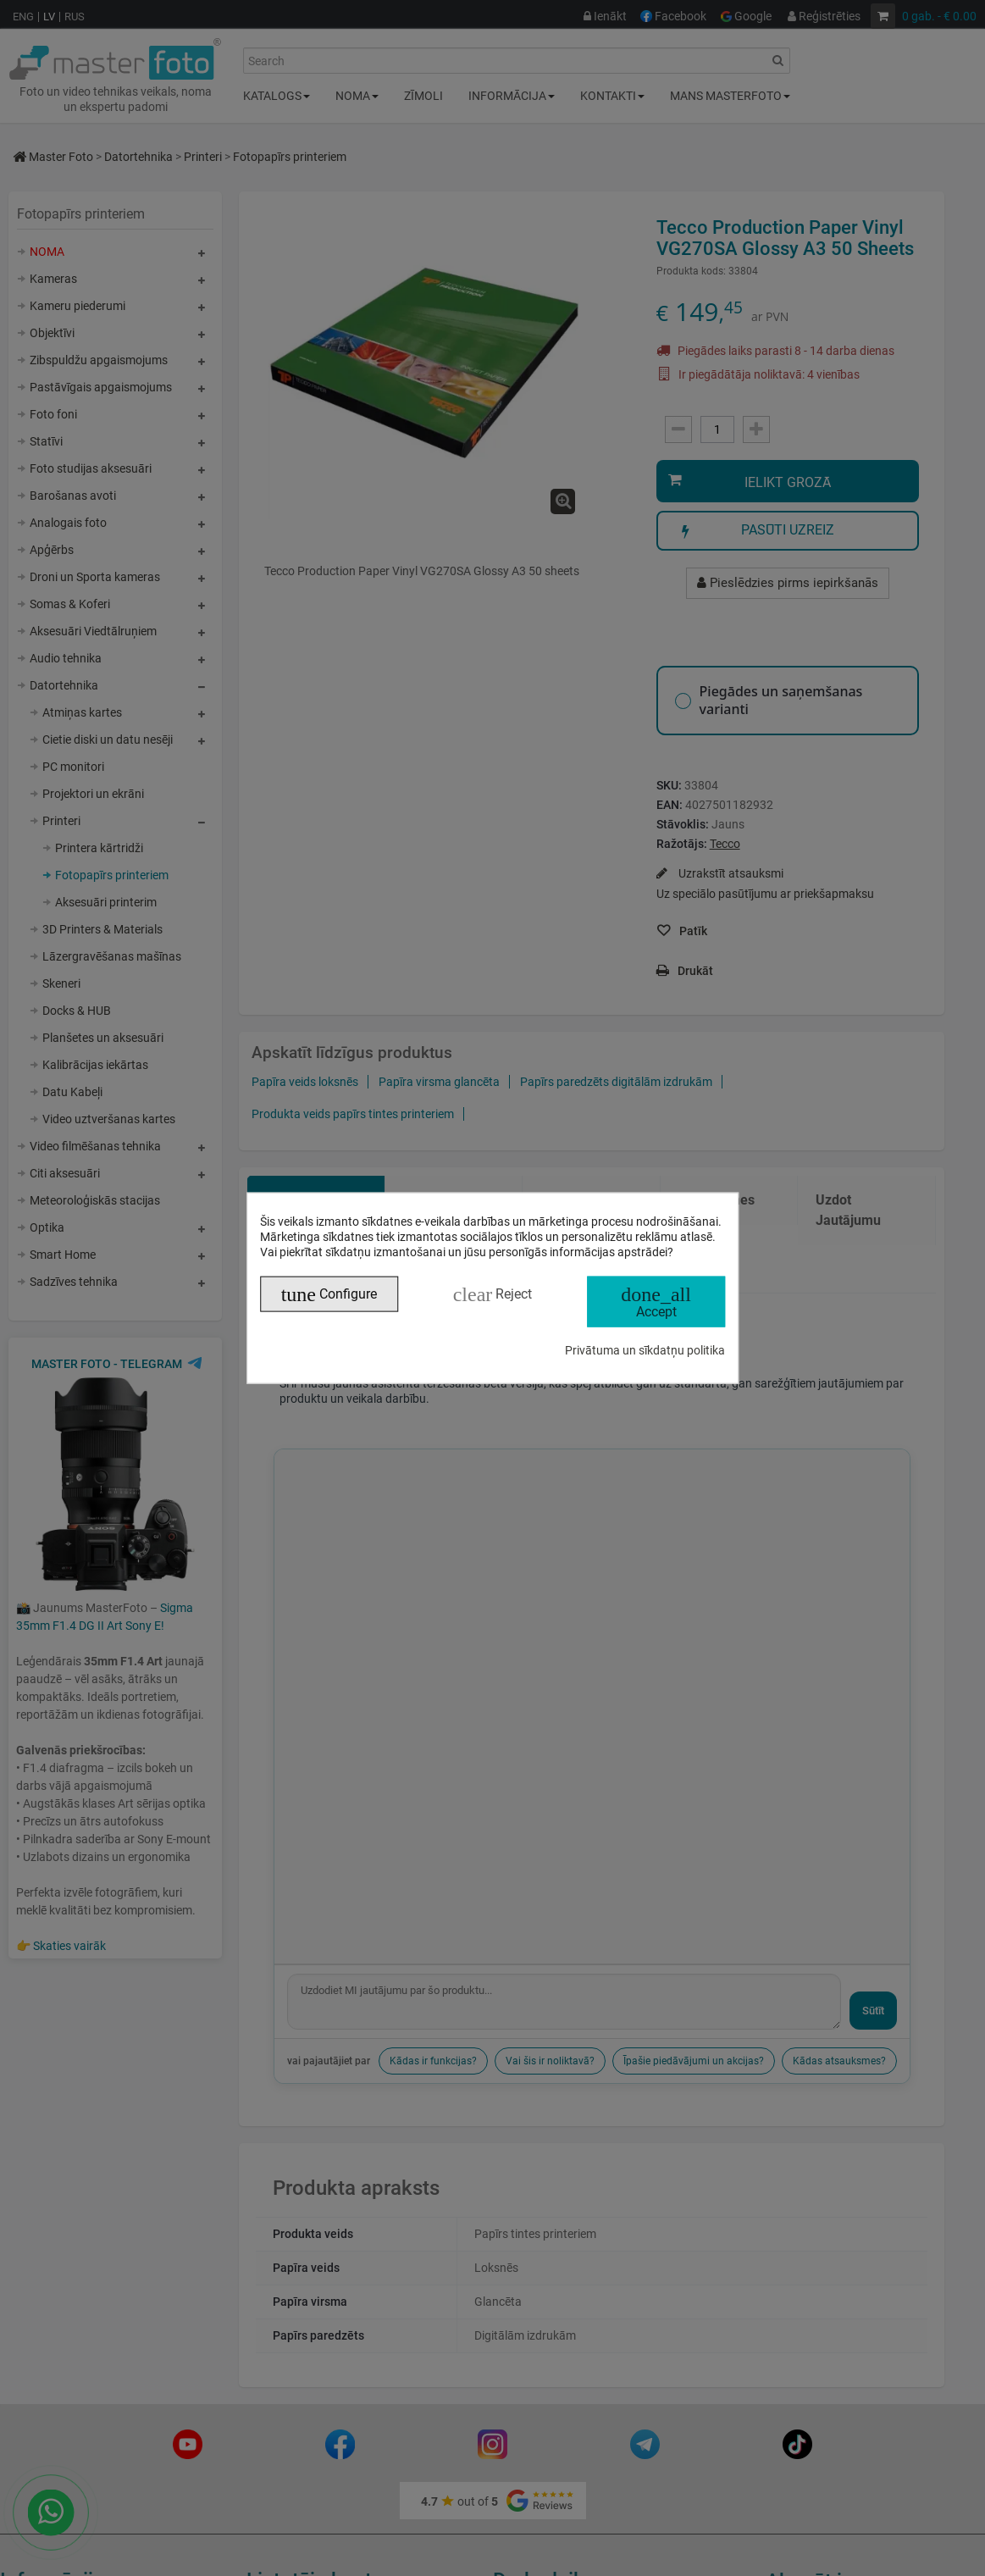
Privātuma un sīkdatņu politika (645, 1350)
